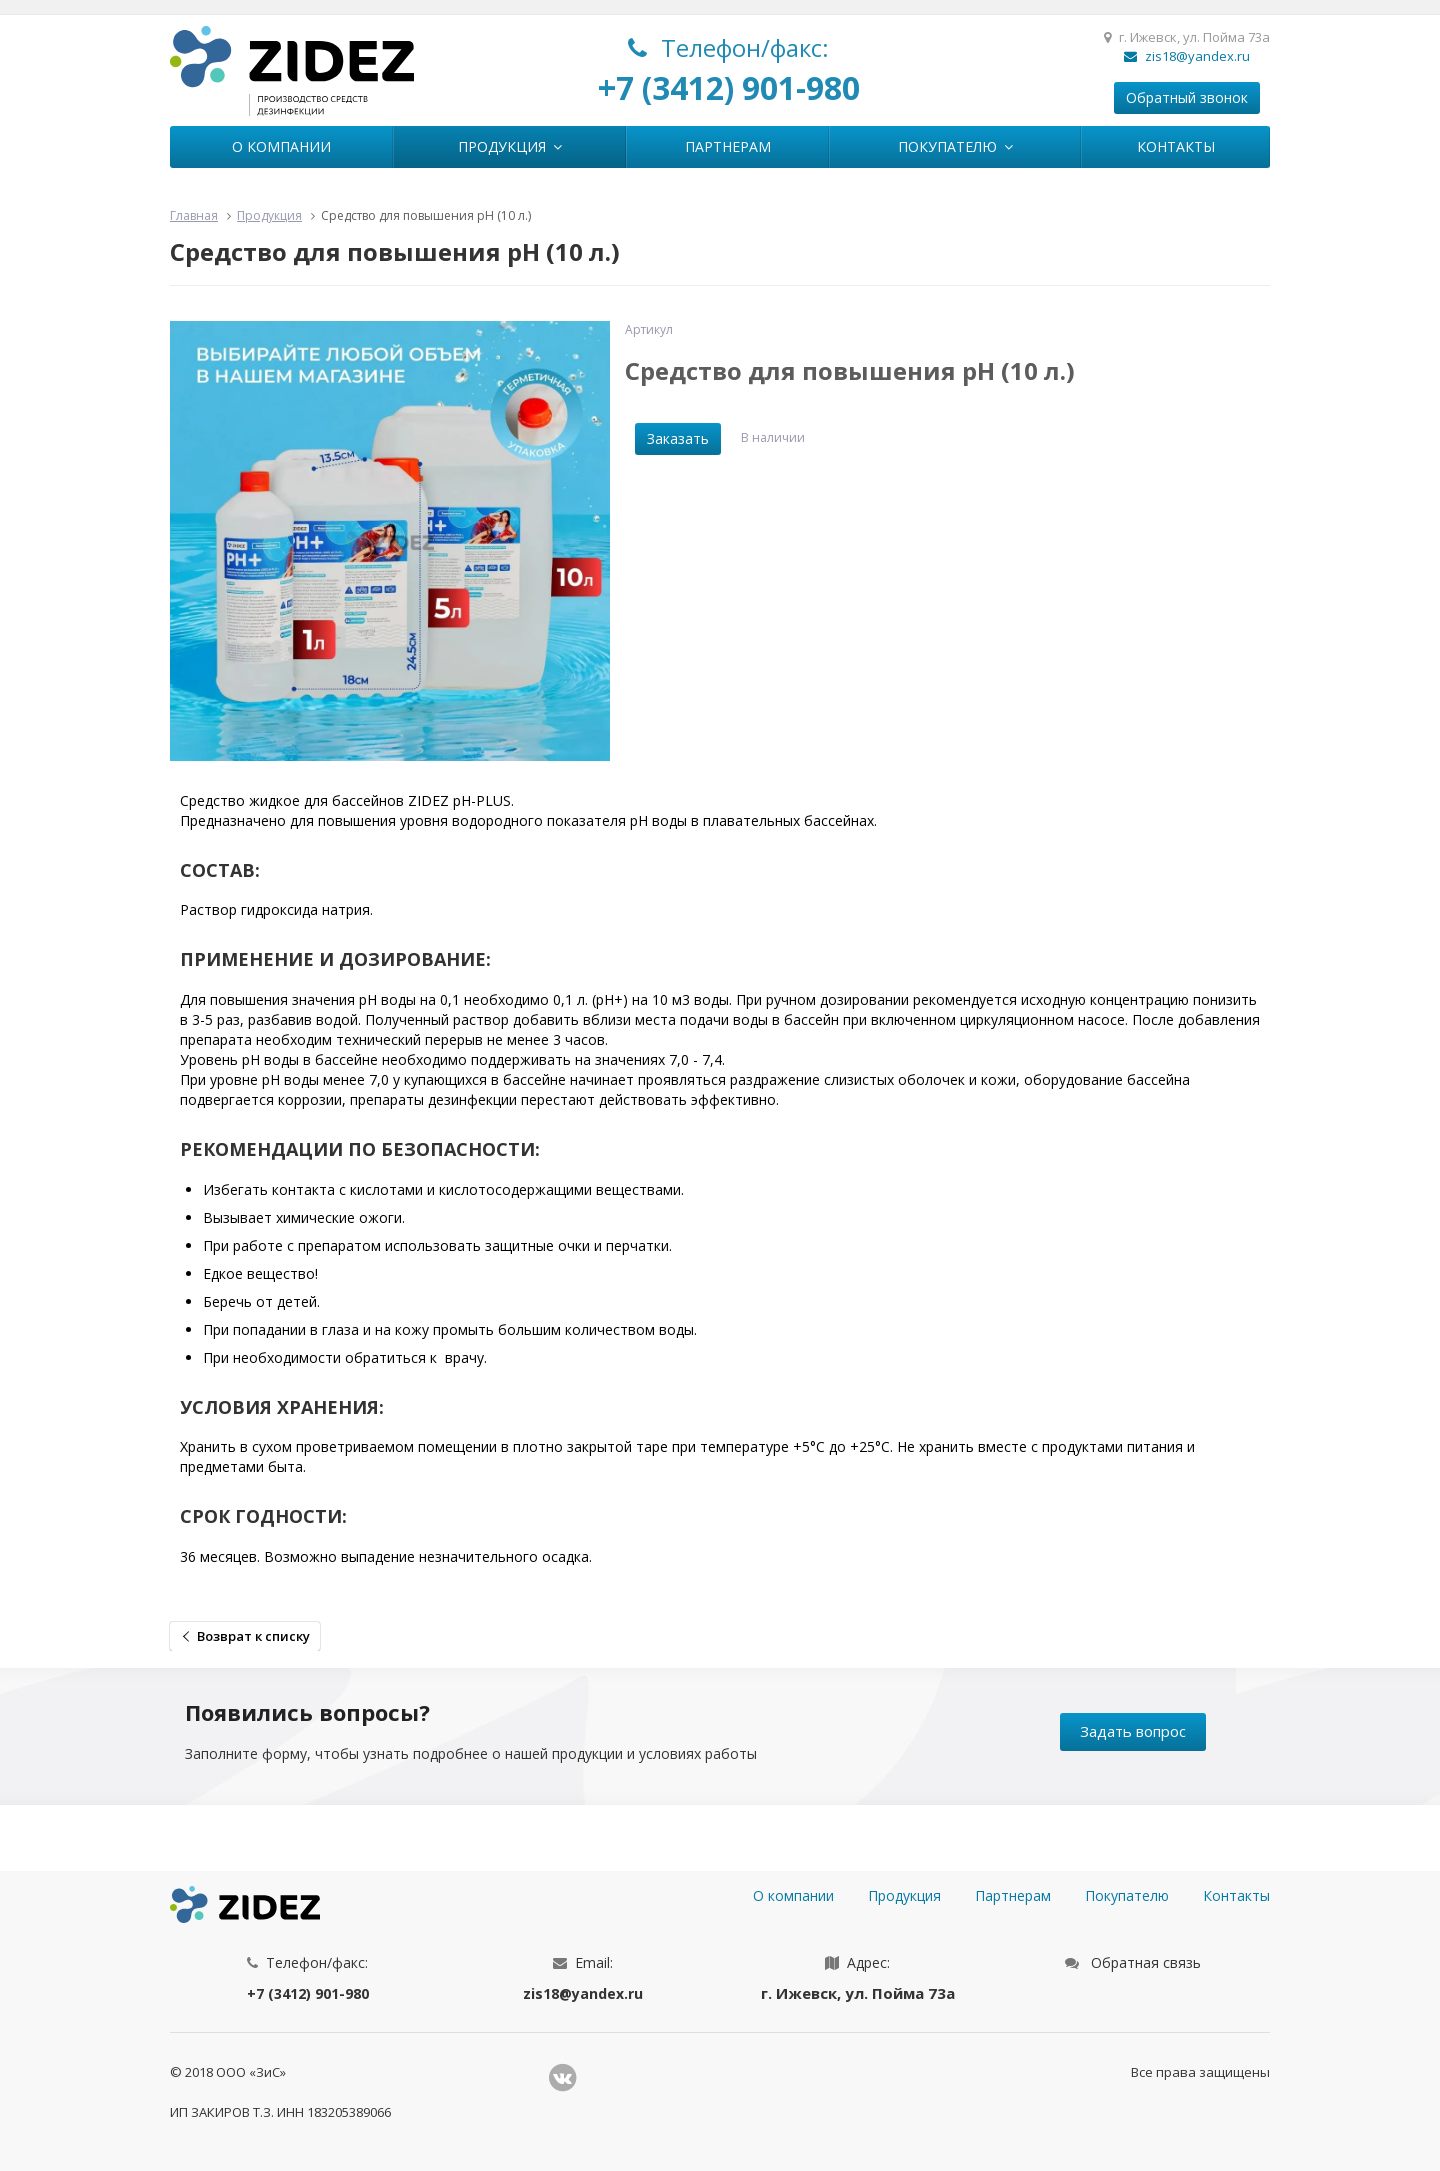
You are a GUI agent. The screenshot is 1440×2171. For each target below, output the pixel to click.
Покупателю (955, 146)
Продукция (510, 146)
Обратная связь (1146, 1962)
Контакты (1176, 146)
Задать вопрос (1133, 1731)
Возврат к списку (253, 1636)
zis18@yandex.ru (1187, 56)
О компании (281, 146)
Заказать (678, 438)
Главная (194, 215)
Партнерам (728, 146)
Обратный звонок (1187, 97)
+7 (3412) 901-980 (729, 87)
